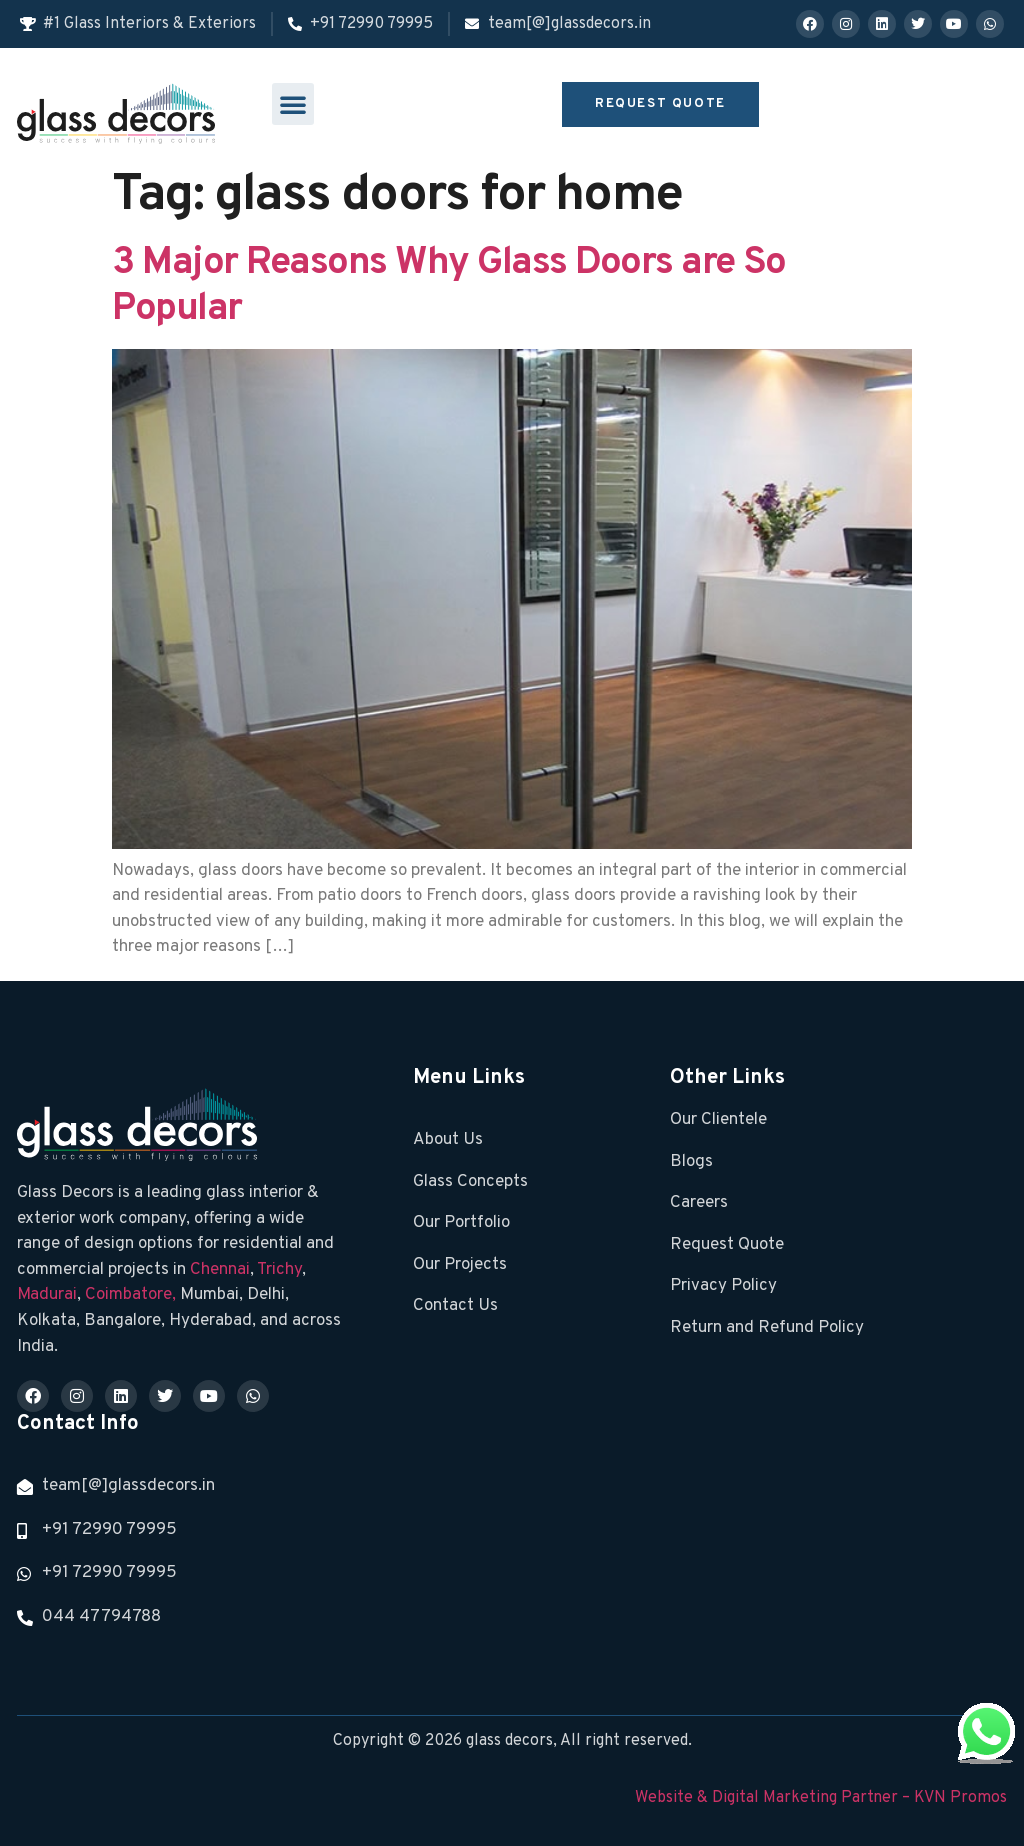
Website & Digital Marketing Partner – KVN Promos (821, 1798)
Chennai (220, 1270)
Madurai (47, 1295)
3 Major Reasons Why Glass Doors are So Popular (448, 286)
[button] (293, 104)
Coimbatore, (132, 1295)
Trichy (279, 1270)
